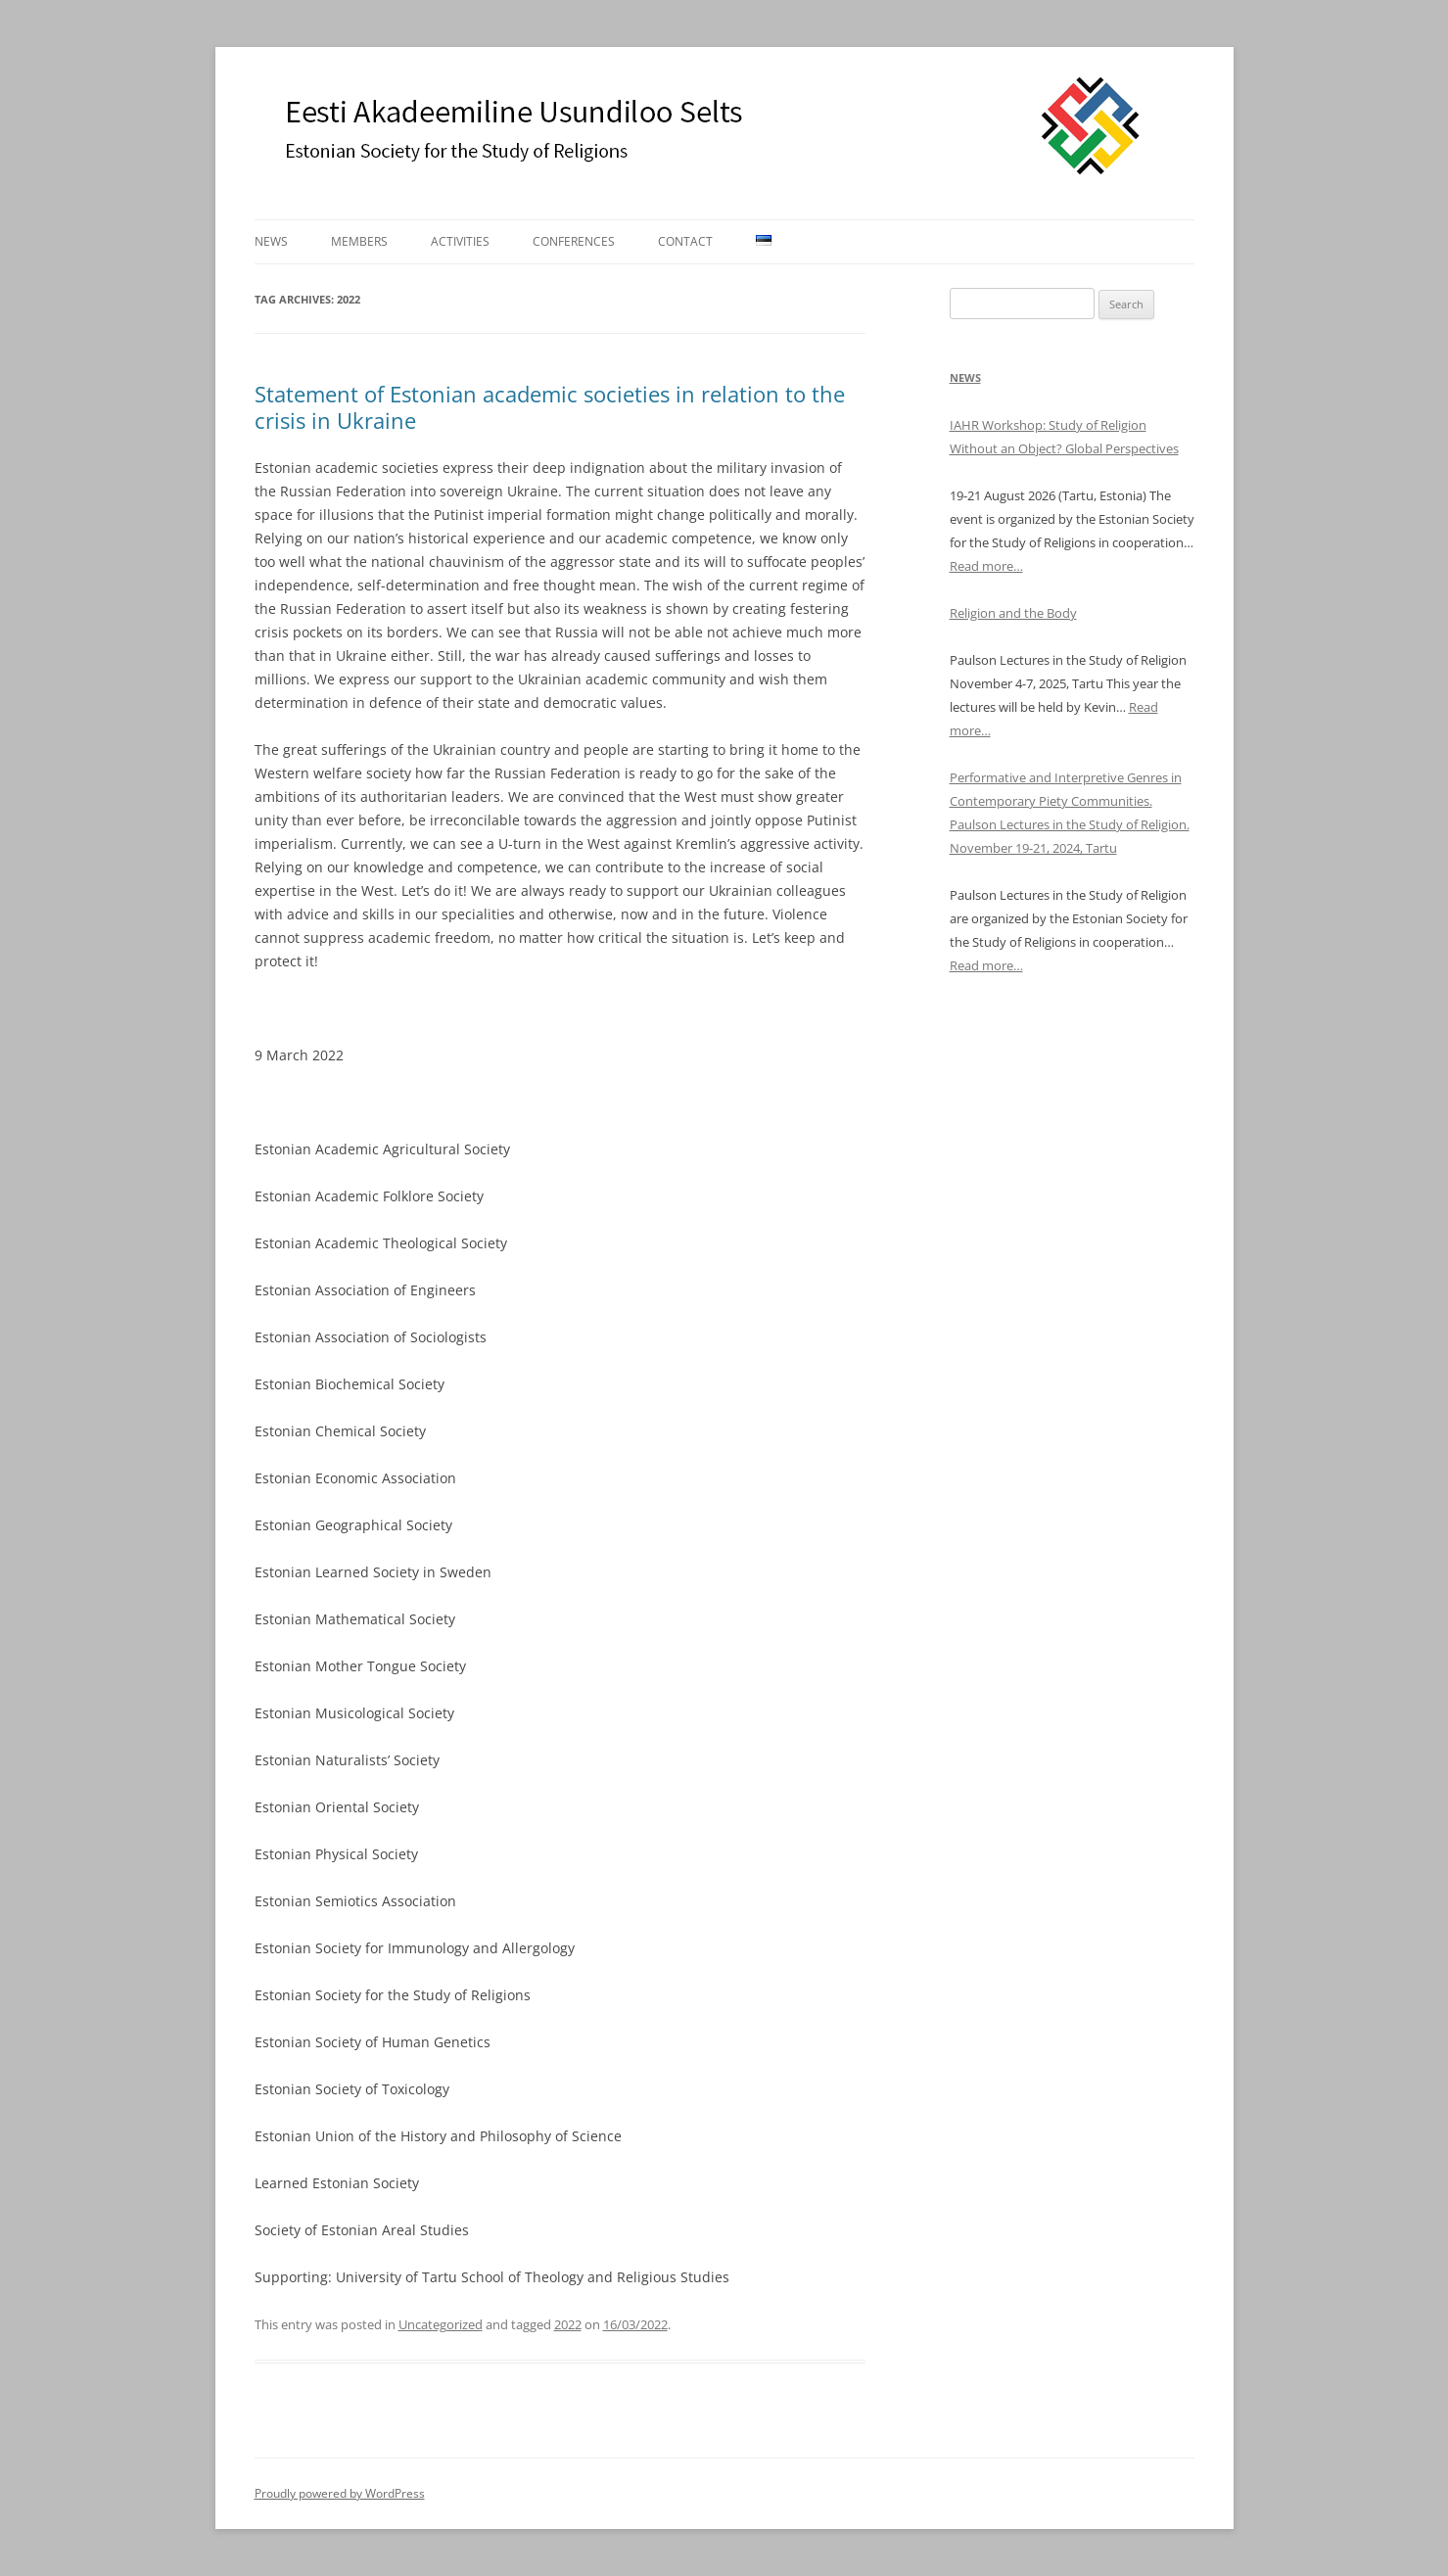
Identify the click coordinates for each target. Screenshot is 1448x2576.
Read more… (986, 566)
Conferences (574, 241)
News (271, 241)
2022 (568, 2324)
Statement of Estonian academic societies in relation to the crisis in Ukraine (550, 406)
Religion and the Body (1013, 613)
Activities (460, 241)
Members (359, 241)
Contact (685, 241)
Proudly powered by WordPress (340, 2493)
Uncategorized (440, 2324)
